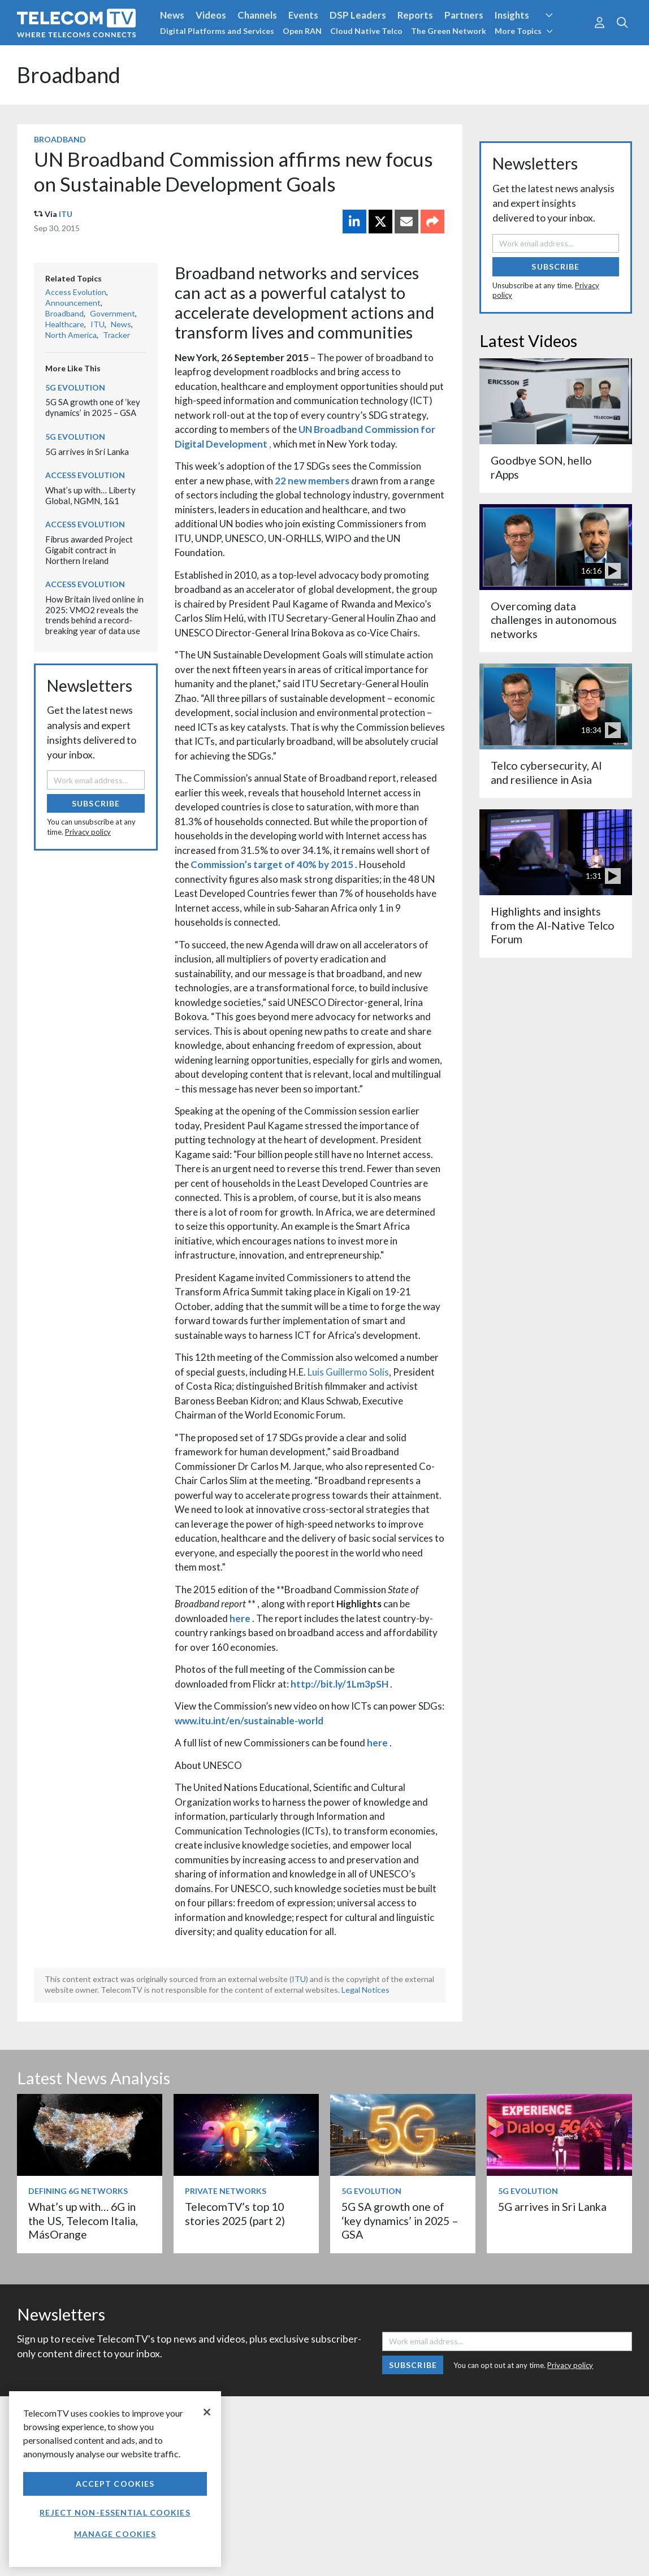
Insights (512, 15)
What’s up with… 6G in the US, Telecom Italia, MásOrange (83, 2220)
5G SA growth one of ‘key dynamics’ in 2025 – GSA (92, 407)
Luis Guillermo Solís (348, 1372)
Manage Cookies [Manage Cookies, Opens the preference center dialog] (115, 2534)
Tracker (116, 335)
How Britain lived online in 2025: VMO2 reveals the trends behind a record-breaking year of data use (94, 615)
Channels (257, 15)
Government (112, 313)
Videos (211, 15)
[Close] (206, 2412)
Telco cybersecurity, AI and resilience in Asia (546, 772)
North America (71, 335)
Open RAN (302, 31)
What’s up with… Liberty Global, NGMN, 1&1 (90, 495)
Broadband (68, 75)
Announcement (73, 302)
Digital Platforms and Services (217, 31)
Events (303, 15)
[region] (115, 2479)
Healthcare (64, 324)
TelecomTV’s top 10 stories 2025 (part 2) (235, 2213)
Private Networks (225, 2191)
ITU (65, 214)
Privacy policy (88, 831)
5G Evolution (75, 387)
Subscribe (96, 803)
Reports (415, 15)
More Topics (524, 31)
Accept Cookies (115, 2483)
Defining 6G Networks (78, 2191)
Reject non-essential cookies (115, 2512)
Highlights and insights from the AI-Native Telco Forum (553, 925)
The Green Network (448, 31)
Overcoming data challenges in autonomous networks (554, 620)
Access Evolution (75, 292)
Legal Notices (365, 1989)
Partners (463, 15)
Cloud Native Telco (366, 31)
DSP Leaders (358, 15)
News (172, 15)
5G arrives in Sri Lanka (87, 451)
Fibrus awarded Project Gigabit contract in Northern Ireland (89, 549)
